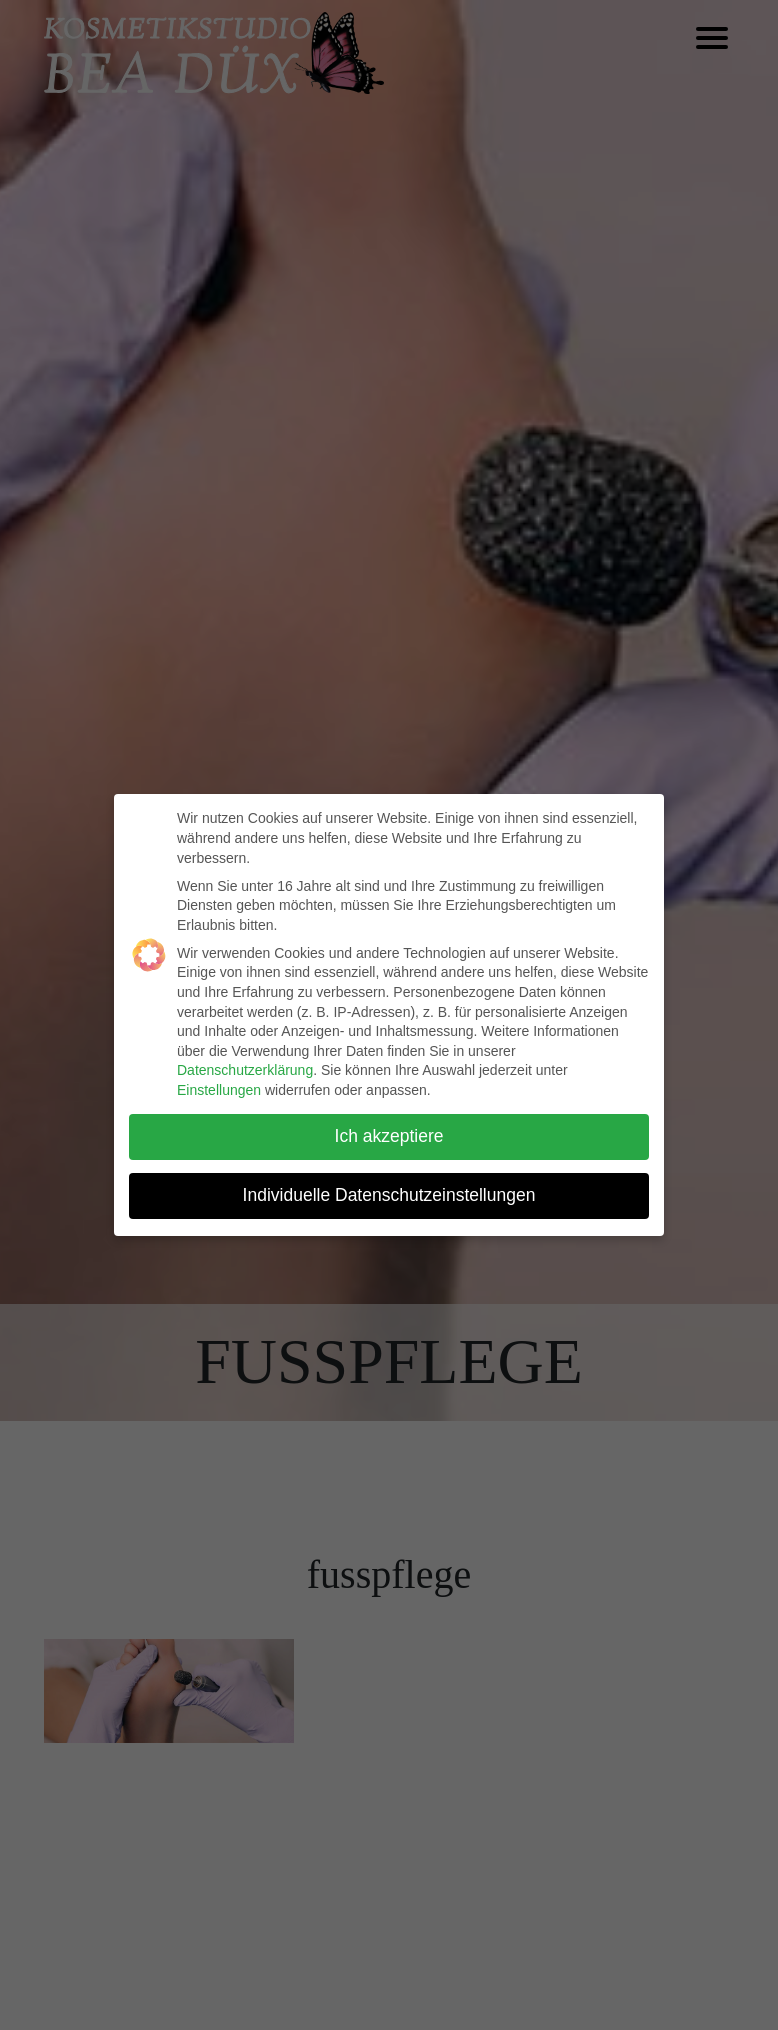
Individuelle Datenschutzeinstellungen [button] (389, 1195)
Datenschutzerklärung (245, 1070)
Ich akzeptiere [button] (389, 1136)
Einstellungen (219, 1090)
